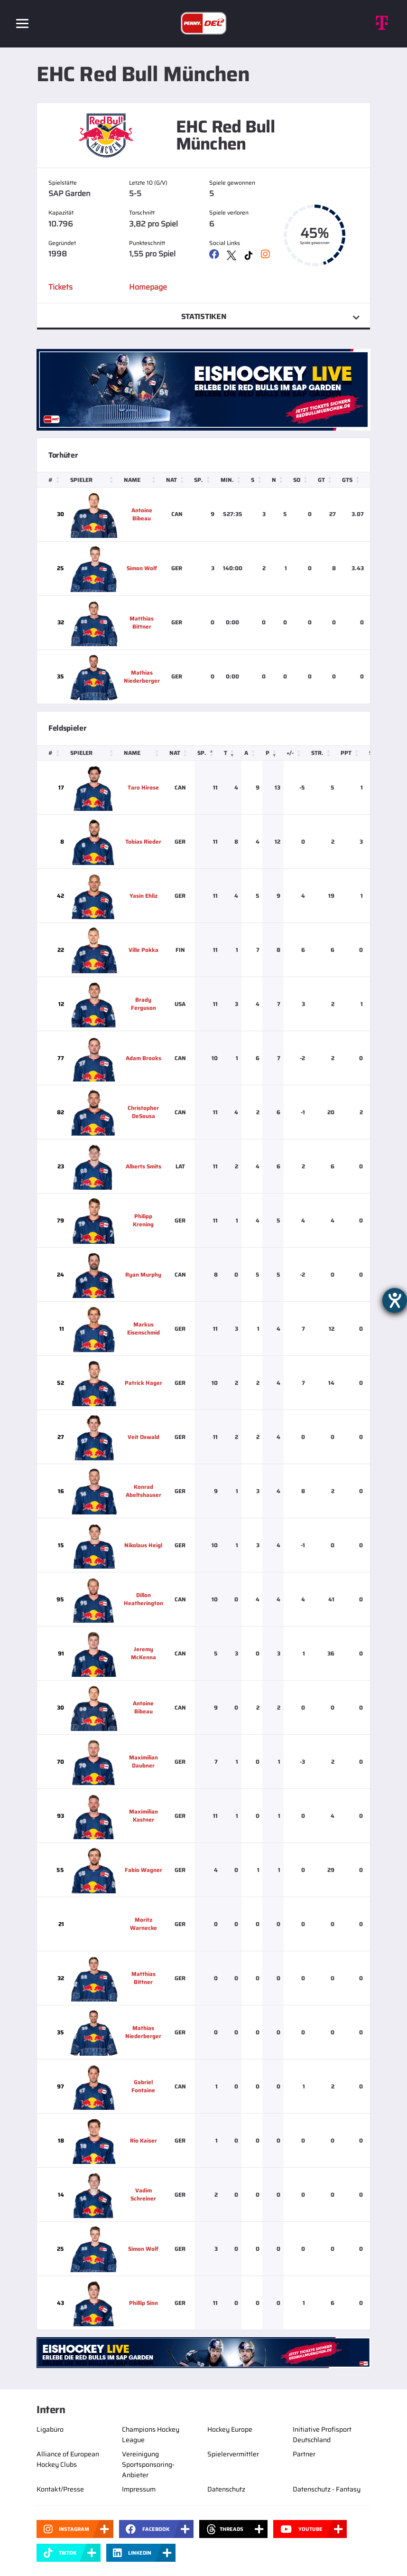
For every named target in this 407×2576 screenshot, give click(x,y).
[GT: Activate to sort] (326, 479)
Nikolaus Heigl (143, 1545)
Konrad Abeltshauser (143, 1490)
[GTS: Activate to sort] (353, 479)
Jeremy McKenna (143, 1653)
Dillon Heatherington (143, 1599)
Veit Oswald (143, 1436)
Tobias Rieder (143, 841)
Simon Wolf (142, 568)
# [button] (50, 479)
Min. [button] (227, 479)
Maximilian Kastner (143, 1815)
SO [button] (296, 479)
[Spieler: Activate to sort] (93, 479)
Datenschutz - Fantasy (327, 2489)
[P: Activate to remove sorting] (273, 753)
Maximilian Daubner (143, 1761)
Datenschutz (226, 2489)
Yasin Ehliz (143, 895)
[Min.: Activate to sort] (232, 479)
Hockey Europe (229, 2429)
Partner (304, 2454)
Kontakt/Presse (60, 2489)
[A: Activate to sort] (252, 753)
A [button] (246, 752)
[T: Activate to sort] (231, 753)
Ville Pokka (143, 949)
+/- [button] (290, 752)
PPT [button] (346, 752)
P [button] (267, 752)
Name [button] (132, 479)
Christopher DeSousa (143, 1111)
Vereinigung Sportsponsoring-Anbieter (148, 2464)
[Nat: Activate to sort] (177, 479)
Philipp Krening (143, 1220)
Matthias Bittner (142, 622)
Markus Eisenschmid (143, 1328)
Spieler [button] (81, 479)
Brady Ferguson (143, 1003)
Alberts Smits (143, 1166)
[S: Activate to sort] (258, 479)
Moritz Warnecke (143, 1923)
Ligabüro (50, 2429)
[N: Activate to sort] (279, 479)
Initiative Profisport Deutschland (322, 2434)
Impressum (139, 2489)
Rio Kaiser (143, 2140)
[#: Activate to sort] (52, 479)
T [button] (225, 752)
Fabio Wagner (143, 1869)
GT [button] (321, 479)
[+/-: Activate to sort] (296, 753)
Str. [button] (317, 752)
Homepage (148, 287)
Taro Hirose (143, 787)
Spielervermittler (233, 2454)
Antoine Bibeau (141, 514)
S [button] (252, 479)
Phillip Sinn (143, 2302)
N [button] (274, 479)
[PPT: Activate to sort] (352, 753)
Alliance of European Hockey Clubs (68, 2459)
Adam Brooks (143, 1057)
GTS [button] (347, 479)
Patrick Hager (143, 1382)
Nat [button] (171, 479)
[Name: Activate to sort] (141, 479)
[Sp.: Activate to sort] (204, 479)
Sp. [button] (198, 479)
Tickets (60, 287)
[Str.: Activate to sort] (323, 753)
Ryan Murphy (143, 1274)
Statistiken (203, 316)
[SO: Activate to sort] (302, 479)
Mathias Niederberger (142, 676)
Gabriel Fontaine (143, 2086)
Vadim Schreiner (143, 2194)
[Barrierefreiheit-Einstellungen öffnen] (394, 1300)
